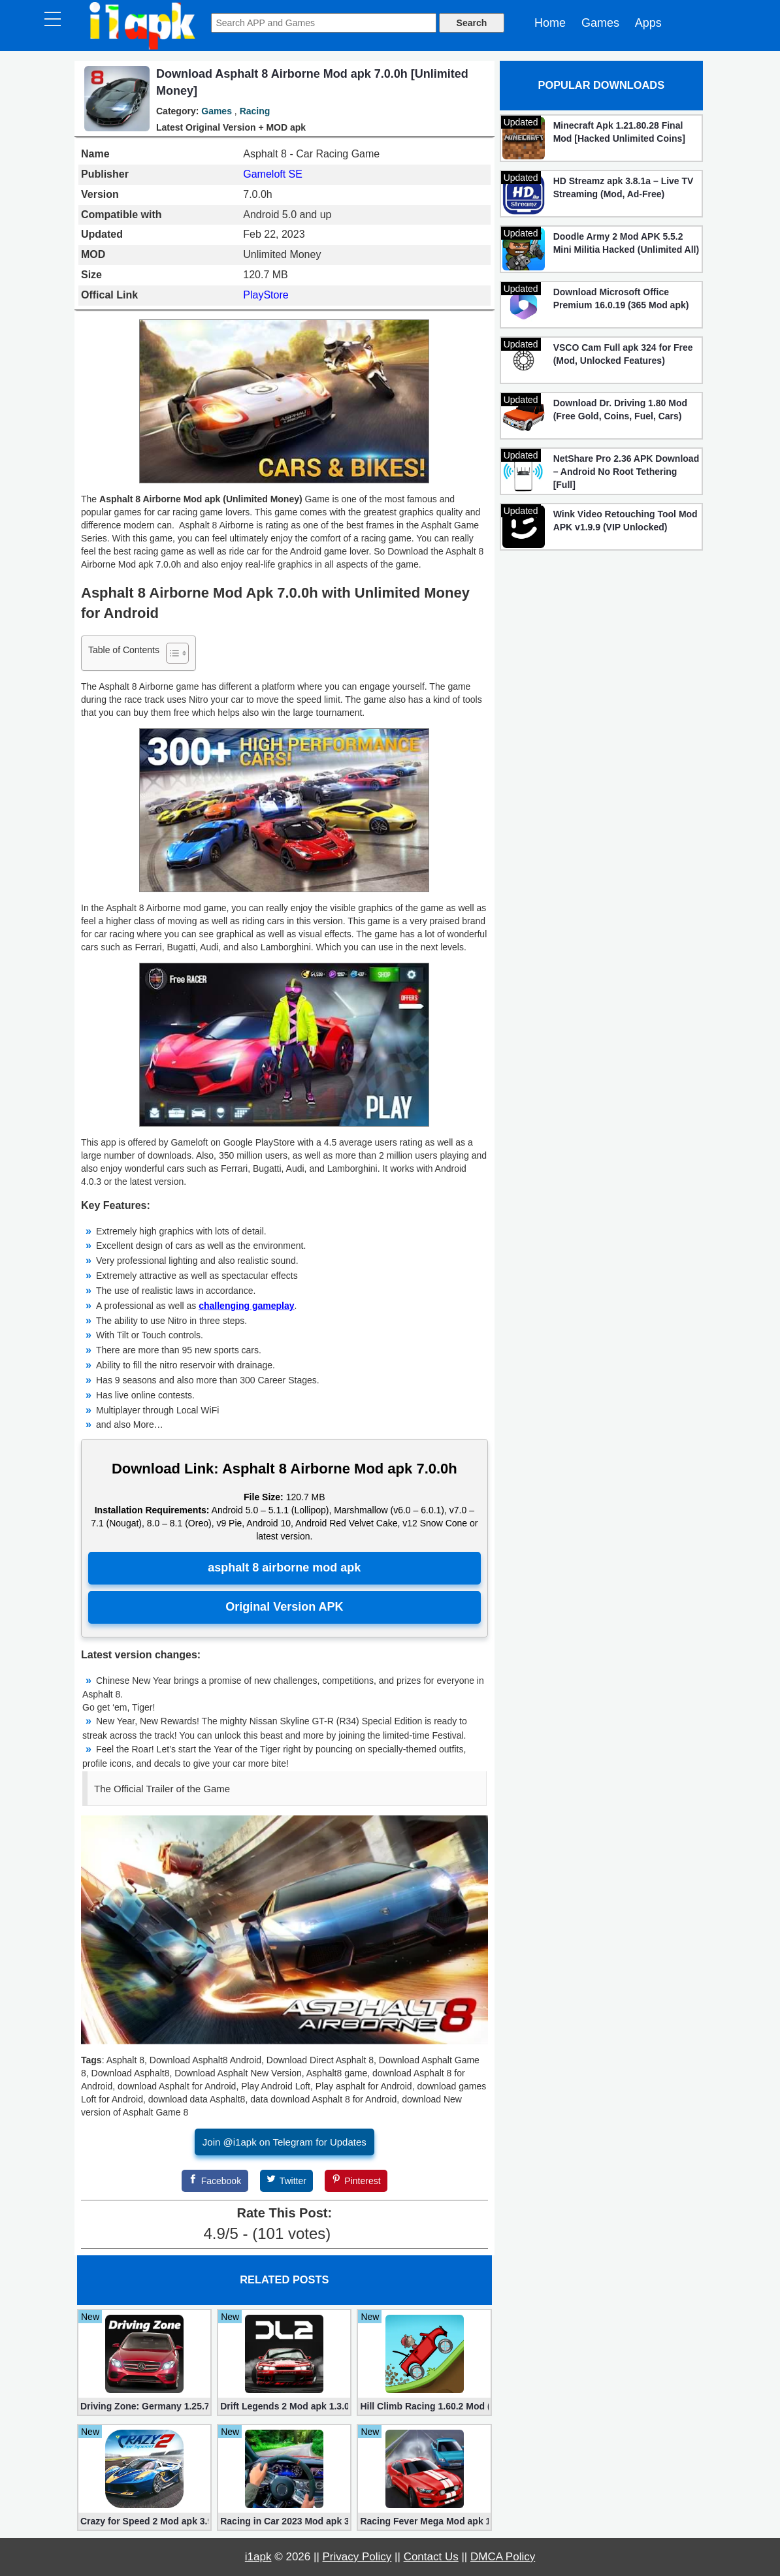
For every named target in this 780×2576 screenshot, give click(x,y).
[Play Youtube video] (284, 1929)
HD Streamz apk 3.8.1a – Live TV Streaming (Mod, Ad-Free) (623, 187)
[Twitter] (287, 2181)
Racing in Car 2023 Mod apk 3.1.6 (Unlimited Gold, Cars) (284, 2521)
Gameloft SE (272, 174)
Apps (648, 22)
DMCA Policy (502, 2557)
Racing (255, 111)
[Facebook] (215, 2181)
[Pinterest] (356, 2181)
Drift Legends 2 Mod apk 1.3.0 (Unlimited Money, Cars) (284, 2406)
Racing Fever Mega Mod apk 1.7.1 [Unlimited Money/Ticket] (424, 2521)
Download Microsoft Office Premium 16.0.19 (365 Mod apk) (621, 298)
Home (550, 22)
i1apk (258, 2557)
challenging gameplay (246, 1305)
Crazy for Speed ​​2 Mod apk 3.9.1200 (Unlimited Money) (144, 2521)
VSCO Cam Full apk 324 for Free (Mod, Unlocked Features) (623, 354)
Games (600, 22)
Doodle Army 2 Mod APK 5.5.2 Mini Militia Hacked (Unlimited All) (626, 243)
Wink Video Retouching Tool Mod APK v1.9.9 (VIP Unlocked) (625, 520)
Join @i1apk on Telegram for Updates (284, 2142)
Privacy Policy (357, 2557)
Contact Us (431, 2557)
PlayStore (265, 294)
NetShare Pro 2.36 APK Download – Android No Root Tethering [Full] (626, 471)
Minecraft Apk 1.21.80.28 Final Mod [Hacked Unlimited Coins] (619, 132)
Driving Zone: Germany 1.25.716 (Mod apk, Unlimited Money (144, 2406)
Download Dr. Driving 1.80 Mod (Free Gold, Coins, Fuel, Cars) (620, 409)
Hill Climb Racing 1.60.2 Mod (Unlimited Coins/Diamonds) (424, 2406)
